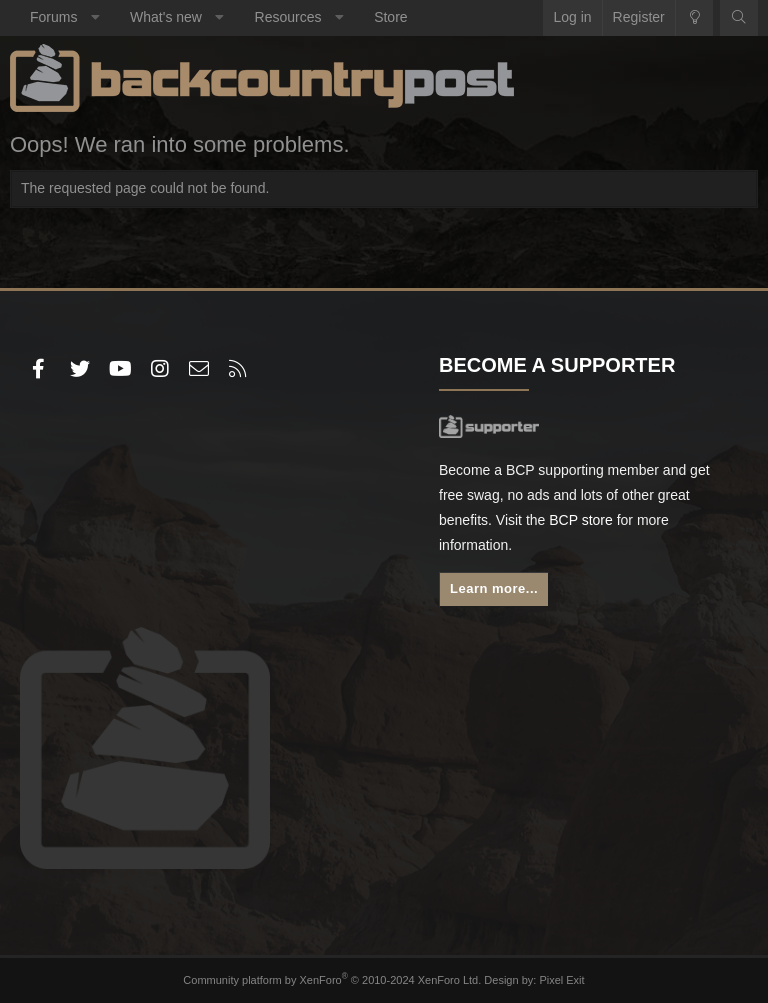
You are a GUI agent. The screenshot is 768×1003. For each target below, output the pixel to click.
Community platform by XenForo (332, 980)
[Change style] (694, 18)
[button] (95, 18)
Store (390, 17)
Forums (53, 17)
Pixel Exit (561, 980)
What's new (166, 17)
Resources (288, 17)
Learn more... (494, 588)
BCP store (581, 520)
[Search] (739, 18)
